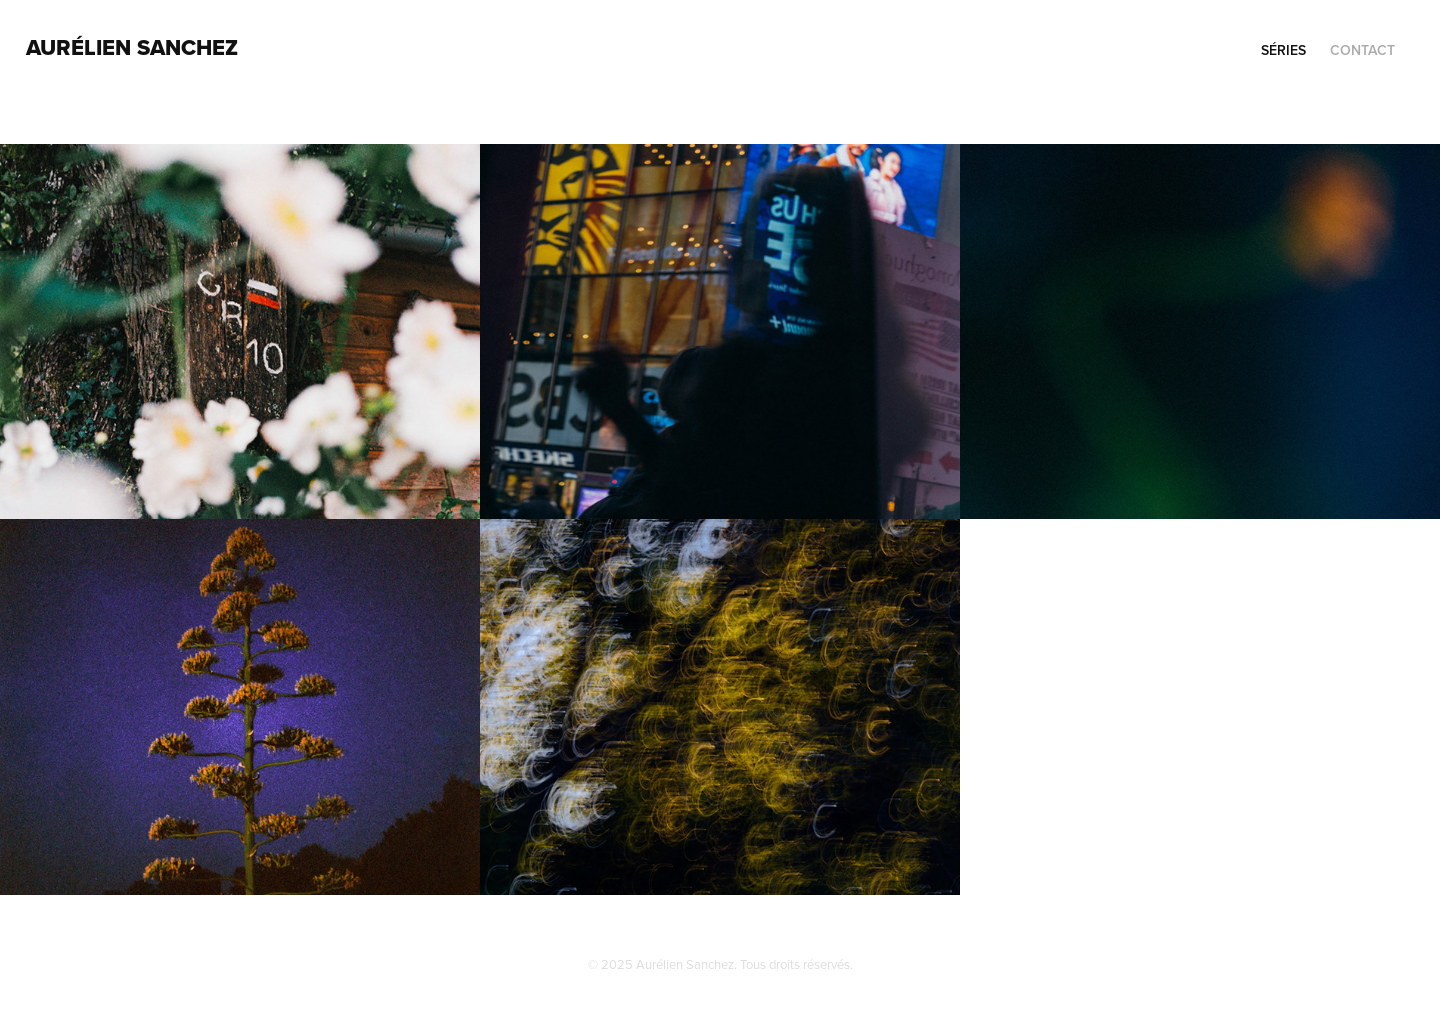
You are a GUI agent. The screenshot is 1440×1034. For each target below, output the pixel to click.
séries (1283, 50)
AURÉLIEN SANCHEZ (132, 47)
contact (1362, 50)
